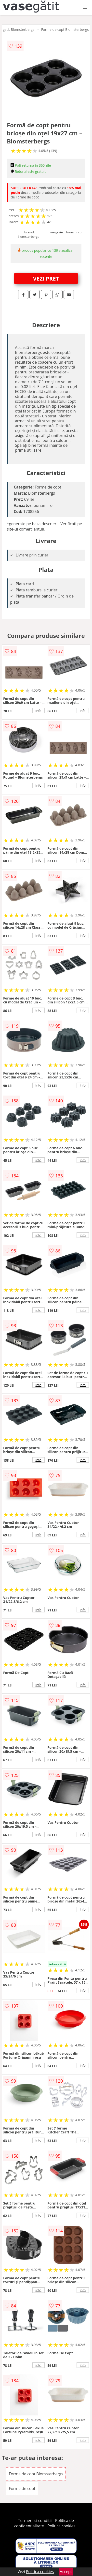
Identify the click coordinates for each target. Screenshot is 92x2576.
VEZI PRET (46, 278)
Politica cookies (61, 2526)
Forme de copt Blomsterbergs (65, 29)
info (38, 710)
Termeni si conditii (35, 2520)
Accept (66, 2571)
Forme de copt (22, 2488)
